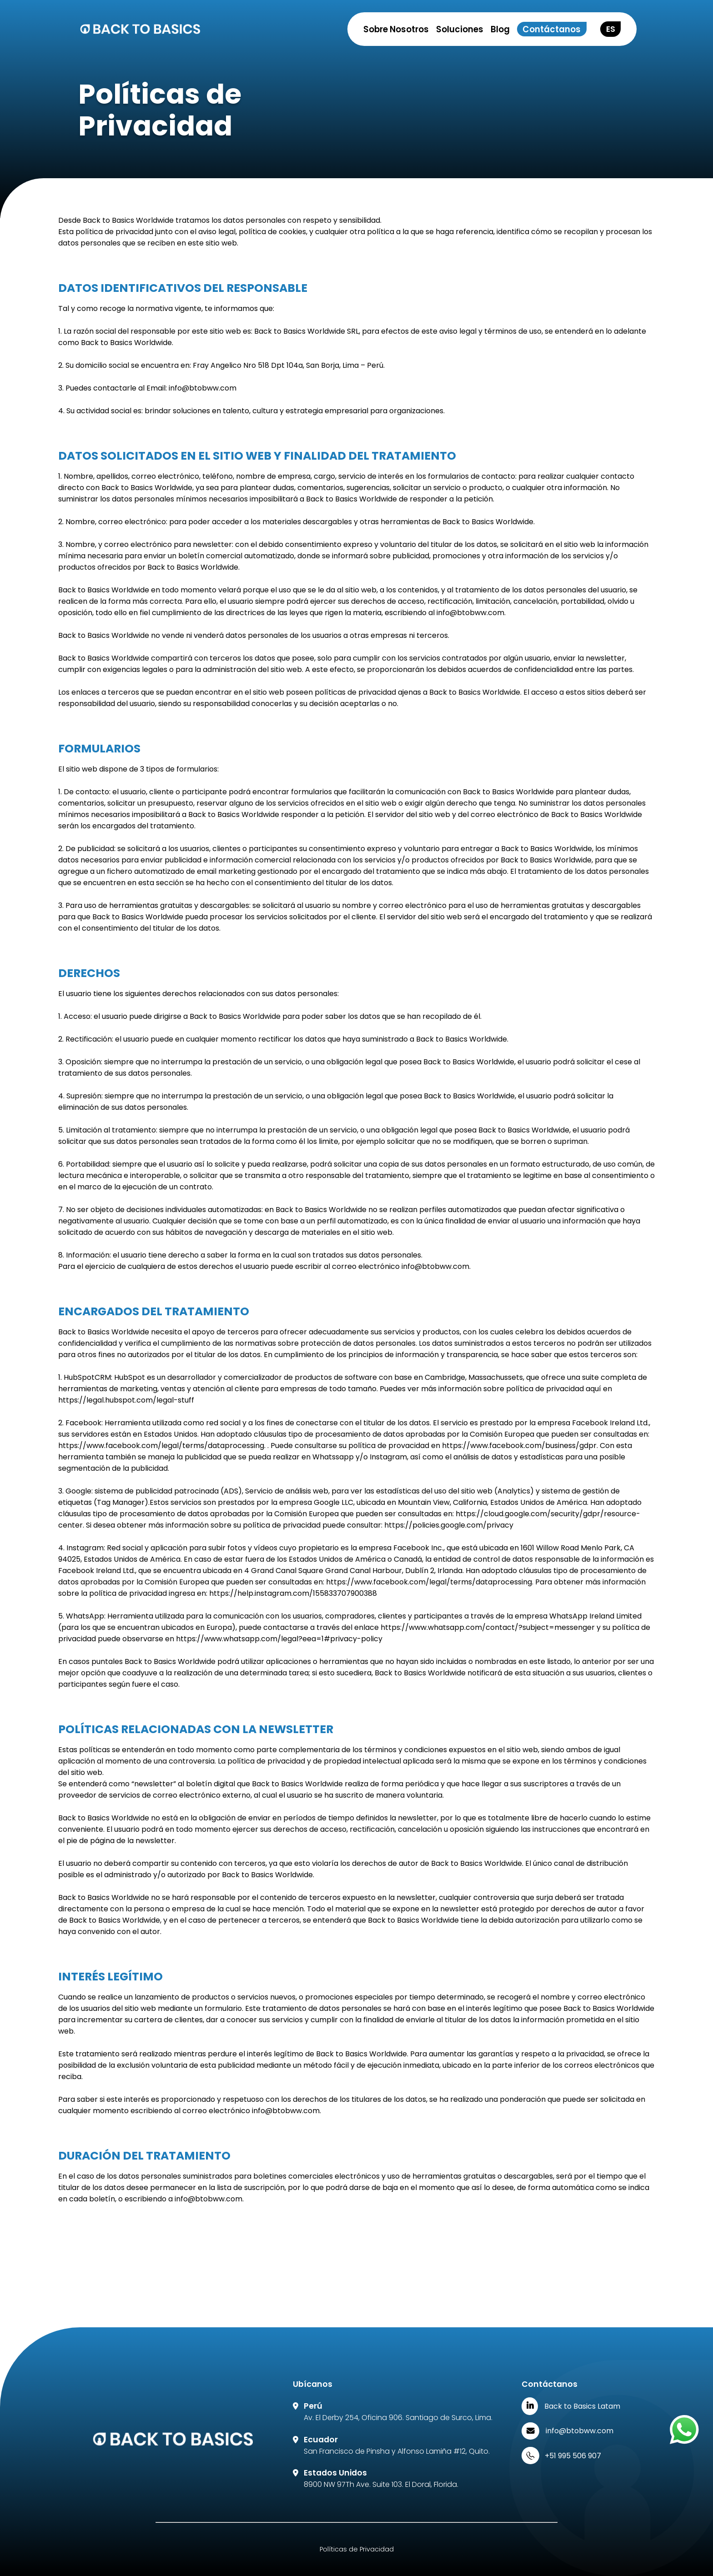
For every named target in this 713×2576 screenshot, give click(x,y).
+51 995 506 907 (573, 2456)
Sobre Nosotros (396, 29)
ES (610, 29)
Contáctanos (551, 29)
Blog (500, 29)
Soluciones (459, 29)
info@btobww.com (579, 2431)
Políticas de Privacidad (357, 2549)
